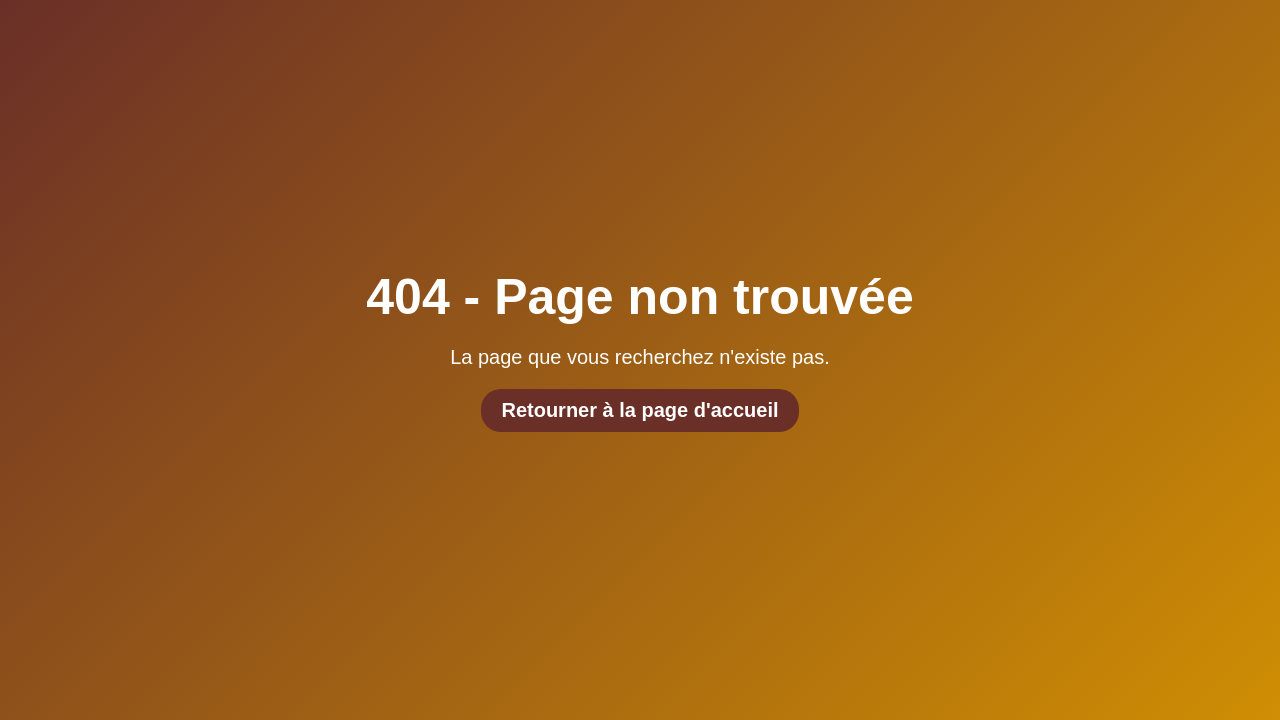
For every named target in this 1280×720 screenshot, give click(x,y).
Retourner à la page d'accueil (639, 410)
